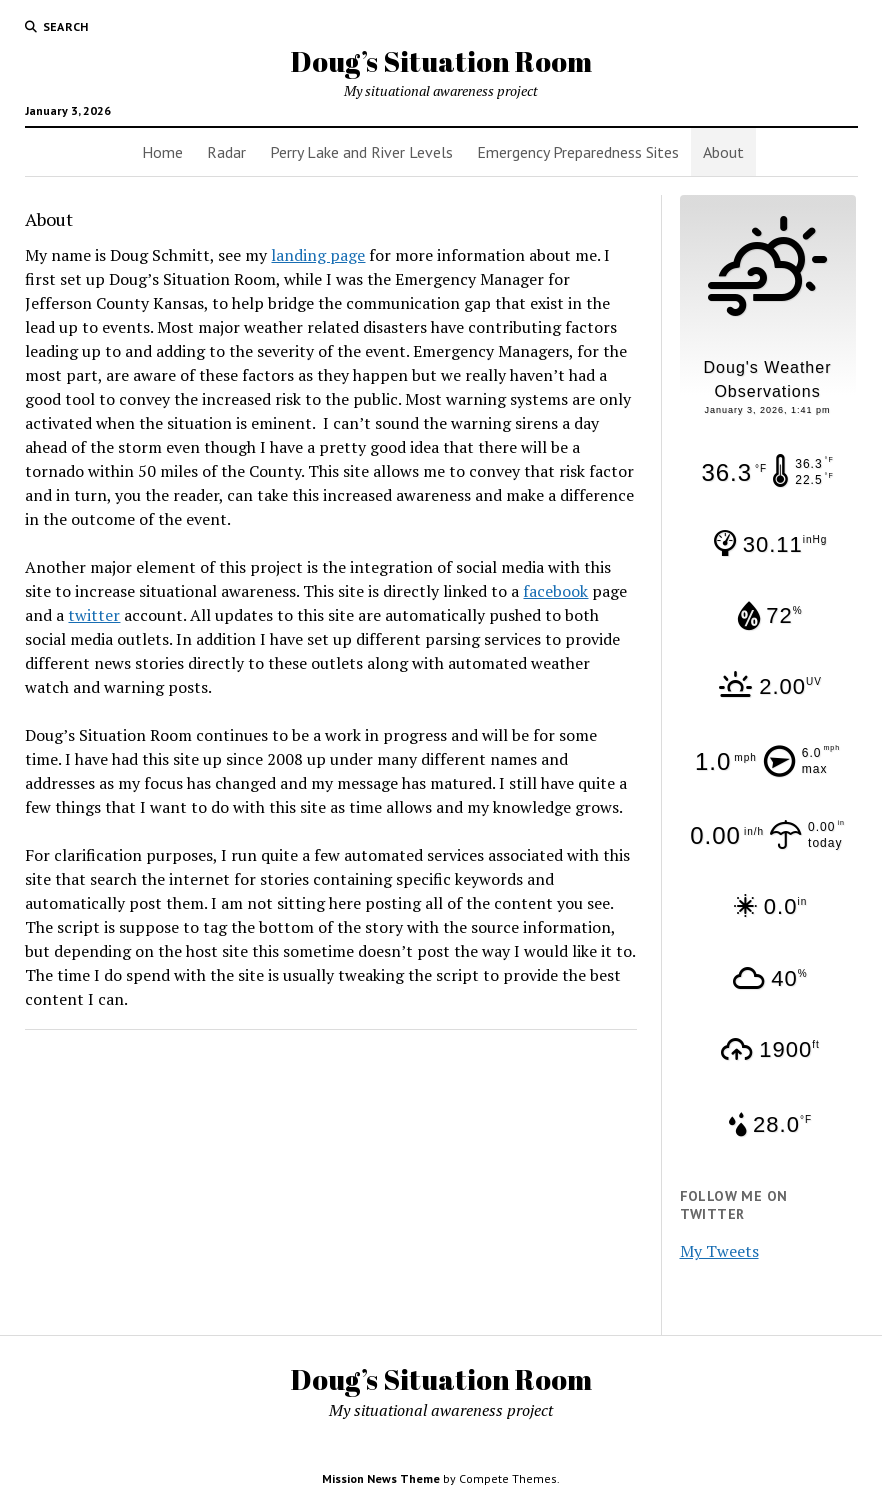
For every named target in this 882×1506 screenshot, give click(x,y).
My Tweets (719, 1251)
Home (162, 152)
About (723, 152)
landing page (318, 255)
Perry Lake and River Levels (361, 152)
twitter (94, 615)
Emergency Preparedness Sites (578, 152)
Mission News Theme (381, 1478)
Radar (226, 152)
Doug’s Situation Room (441, 61)
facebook (555, 591)
